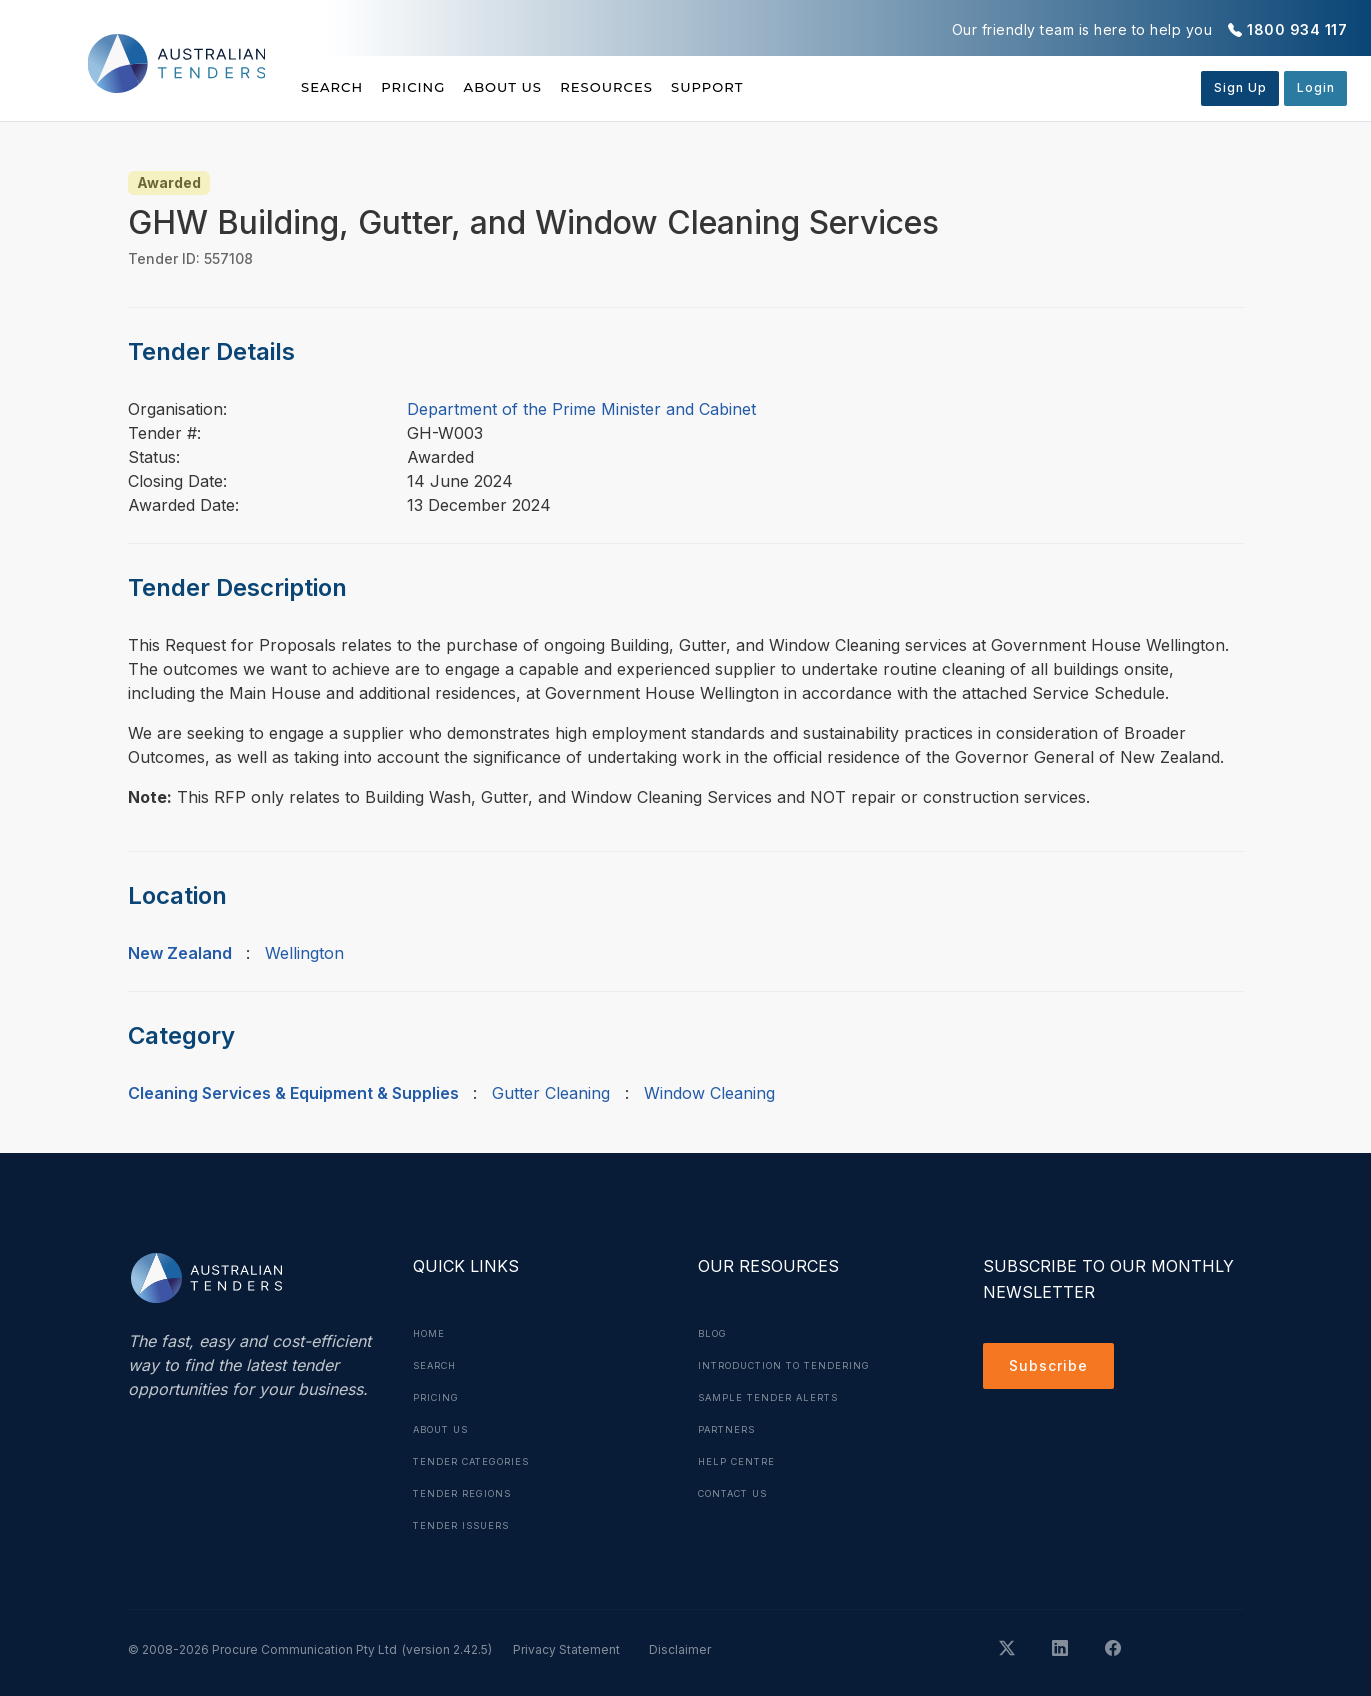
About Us (549, 87)
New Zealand (180, 953)
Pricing (437, 87)
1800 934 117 (1297, 29)
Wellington (304, 953)
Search (334, 87)
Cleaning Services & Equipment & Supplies (293, 1093)
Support (800, 87)
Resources (676, 87)
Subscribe (1053, 1369)
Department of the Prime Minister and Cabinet (581, 409)
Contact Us (738, 1493)
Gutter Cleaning (551, 1093)
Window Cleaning (709, 1093)
